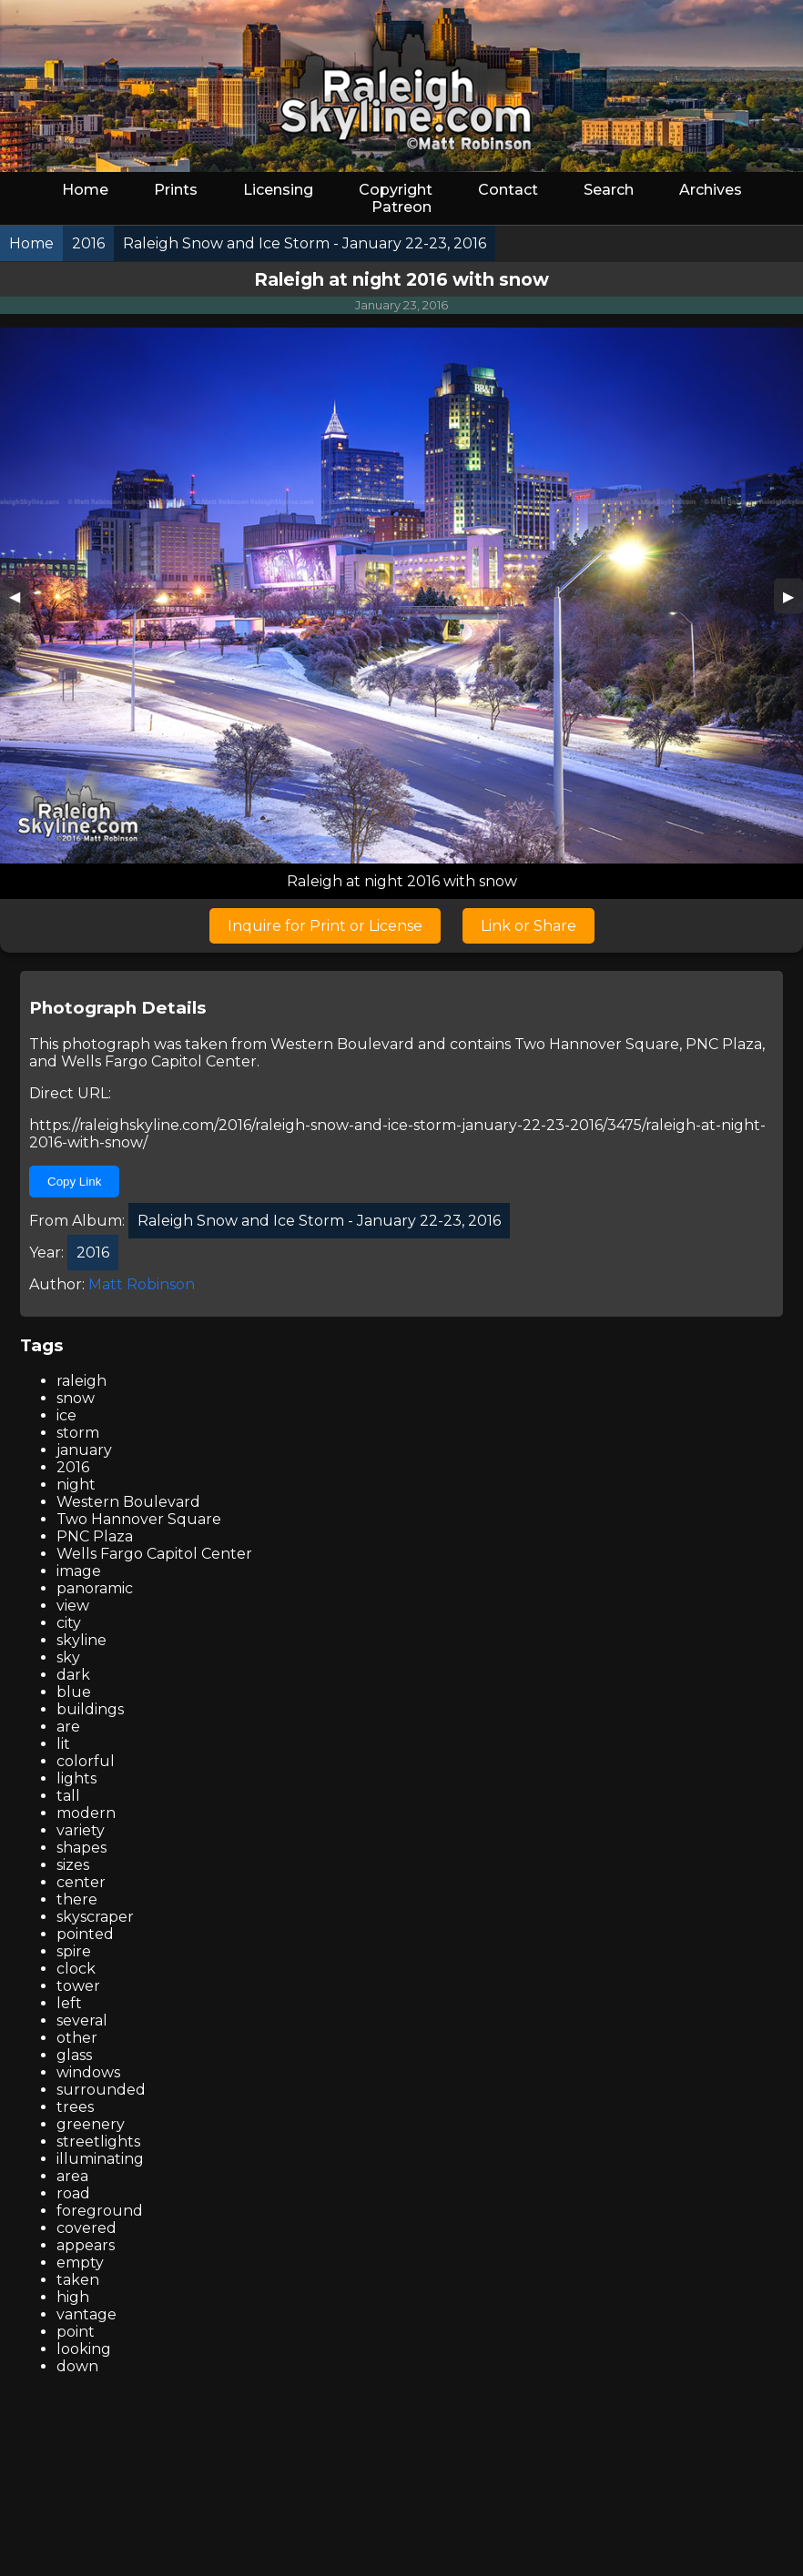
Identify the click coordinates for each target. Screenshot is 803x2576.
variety (80, 1830)
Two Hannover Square (596, 1044)
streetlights (98, 2141)
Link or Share (528, 925)
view (72, 1605)
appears (85, 2245)
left (69, 2003)
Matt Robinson (141, 1284)
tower (78, 1986)
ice (66, 1415)
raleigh (81, 1380)
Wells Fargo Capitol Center (159, 1061)
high (72, 2297)
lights (76, 1778)
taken (77, 2279)
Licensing (278, 189)
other (76, 2037)
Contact (508, 189)
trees (75, 2107)
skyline (81, 1640)
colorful (85, 1761)
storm (77, 1432)
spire (73, 1951)
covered (86, 2228)
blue (73, 1692)
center (81, 1882)
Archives (710, 189)
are (68, 1726)
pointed (85, 1934)
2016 (72, 1467)
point (75, 2331)
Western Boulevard (342, 1044)
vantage (86, 2314)
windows (88, 2072)
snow (75, 1398)
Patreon (401, 207)
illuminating (100, 2158)
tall (68, 1795)
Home (85, 189)
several (81, 2020)
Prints (176, 189)
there (76, 1899)
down (77, 2366)
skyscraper (95, 1916)
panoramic (94, 1588)
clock (76, 1968)
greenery (90, 2124)
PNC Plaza (724, 1044)
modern (86, 1813)
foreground (99, 2210)
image (78, 1571)
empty (80, 2262)
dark (73, 1674)
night (76, 1484)
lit (63, 1744)
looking (83, 2349)
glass (74, 2055)
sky (68, 1657)
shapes (81, 1847)
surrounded (101, 2089)
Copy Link (74, 1181)
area (72, 2176)
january (84, 1450)
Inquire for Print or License (325, 925)
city (68, 1622)
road (73, 2193)
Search (609, 189)
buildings (90, 1709)
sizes (72, 1865)
